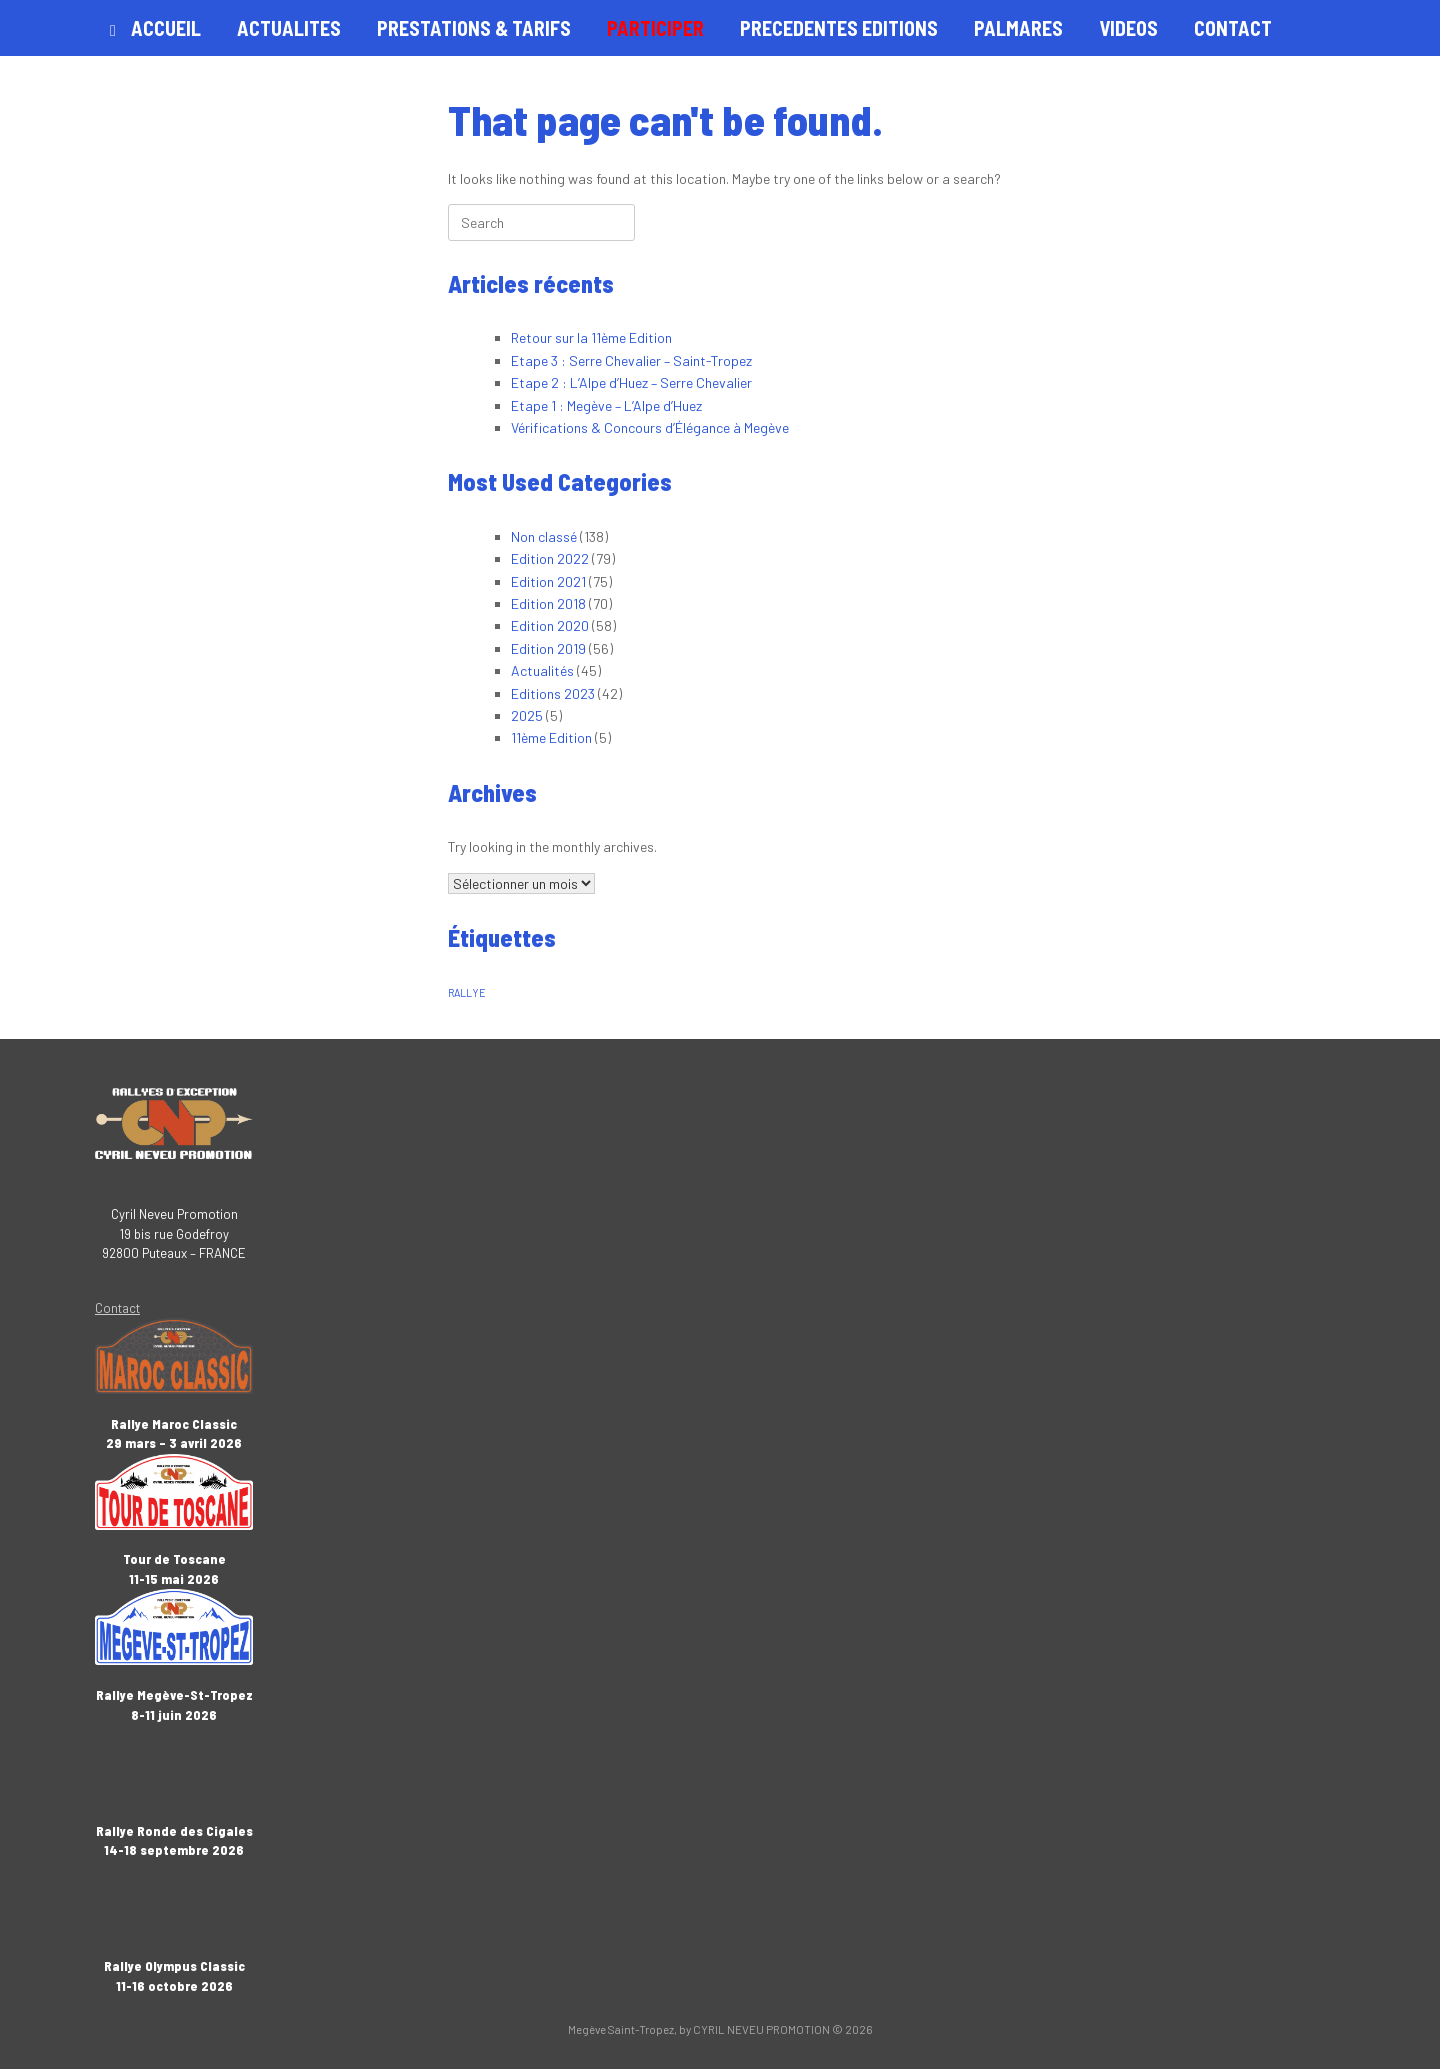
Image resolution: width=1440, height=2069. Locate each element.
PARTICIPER (655, 28)
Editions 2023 (553, 693)
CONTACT (1233, 28)
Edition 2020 (550, 625)
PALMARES (1018, 28)
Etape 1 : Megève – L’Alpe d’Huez (606, 405)
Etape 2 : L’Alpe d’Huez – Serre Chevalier (631, 382)
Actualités (542, 670)
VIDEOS (1128, 28)
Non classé (544, 536)
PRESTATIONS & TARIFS (474, 28)
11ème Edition (551, 737)
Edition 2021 (548, 581)
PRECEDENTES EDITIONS (839, 28)
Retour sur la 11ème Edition (591, 337)
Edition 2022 (550, 558)
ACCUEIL (155, 28)
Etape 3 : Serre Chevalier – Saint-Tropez (631, 360)
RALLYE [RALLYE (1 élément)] (467, 992)
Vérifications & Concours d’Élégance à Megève (650, 427)
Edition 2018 (548, 603)
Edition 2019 (548, 648)
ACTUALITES (289, 28)
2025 (527, 715)
